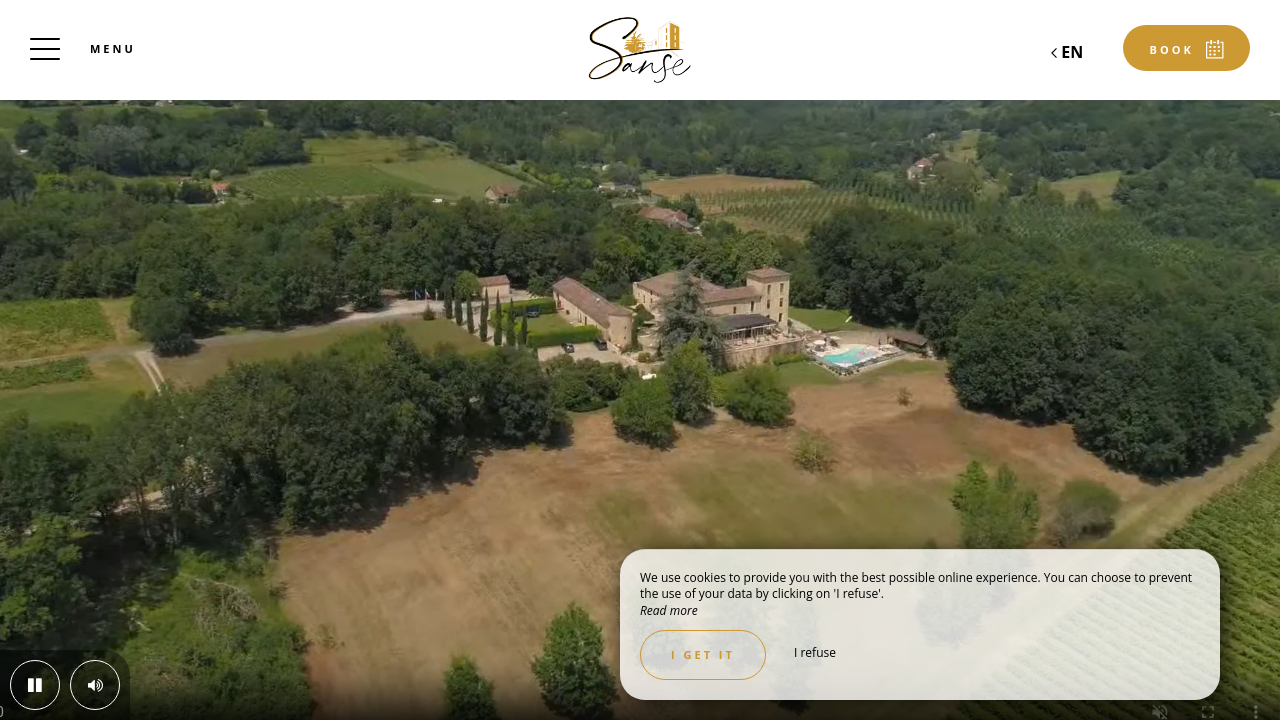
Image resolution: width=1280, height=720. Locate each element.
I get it (703, 654)
